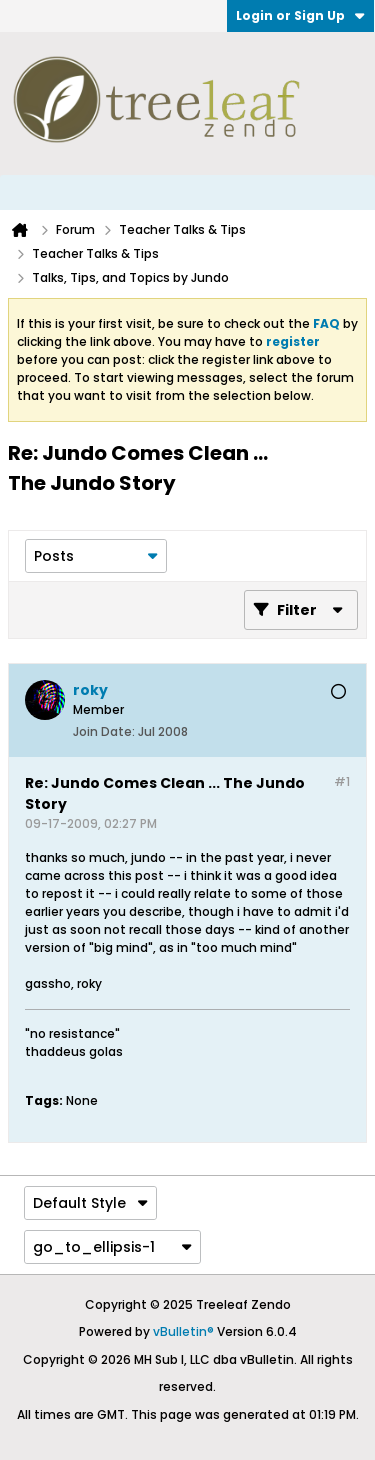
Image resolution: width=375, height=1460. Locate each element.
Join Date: (104, 731)
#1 (342, 781)
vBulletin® (183, 1331)
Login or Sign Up (300, 15)
